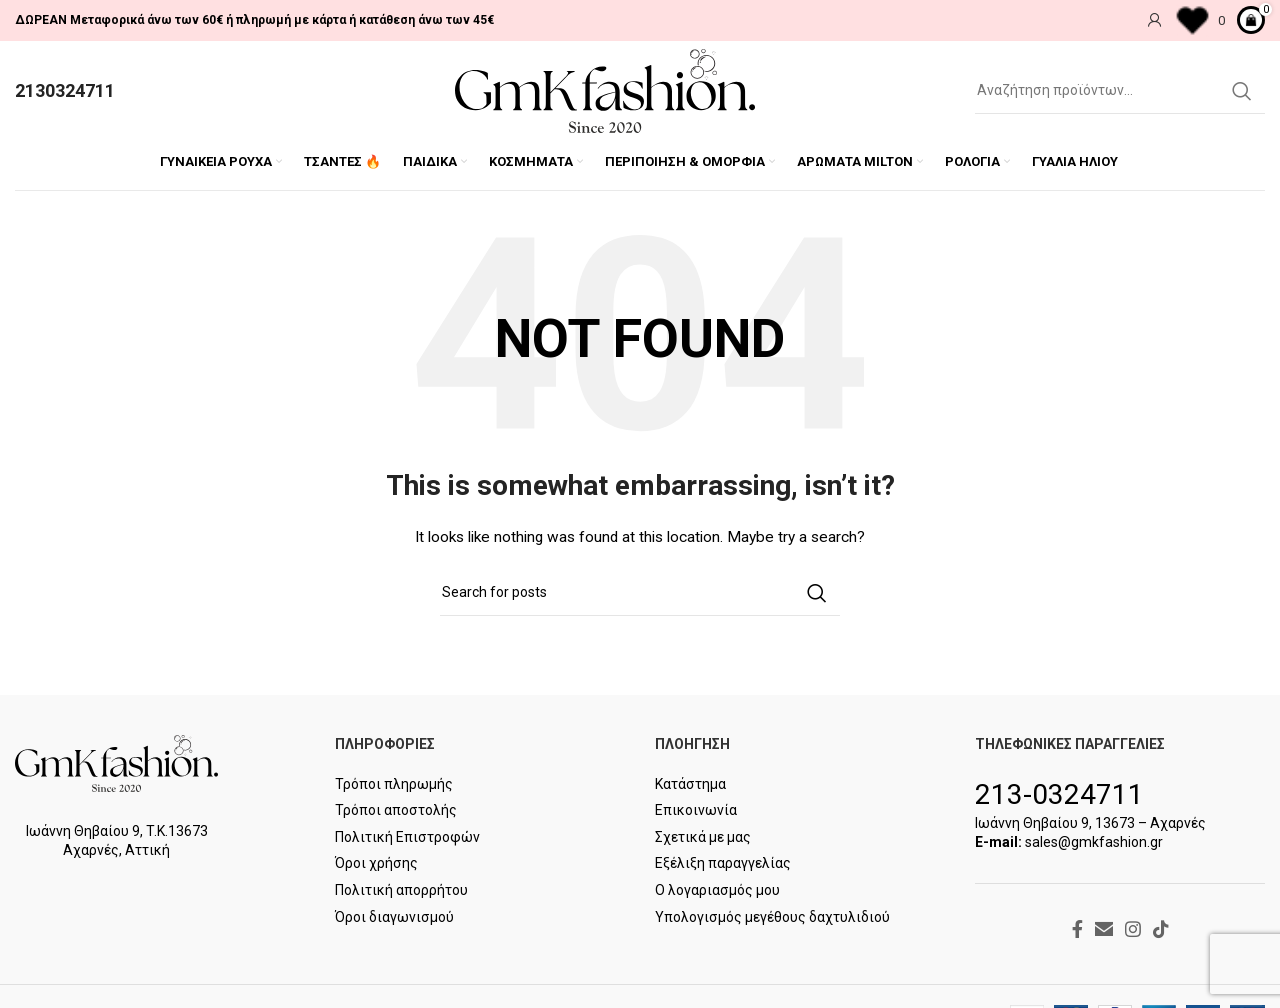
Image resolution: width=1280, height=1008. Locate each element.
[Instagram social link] (1133, 929)
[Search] (1120, 91)
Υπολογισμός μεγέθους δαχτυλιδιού (772, 917)
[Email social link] (1104, 929)
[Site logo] (605, 90)
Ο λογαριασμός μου (717, 890)
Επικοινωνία (696, 810)
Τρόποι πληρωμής (394, 784)
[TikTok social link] (1161, 929)
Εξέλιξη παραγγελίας (723, 863)
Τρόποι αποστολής (396, 810)
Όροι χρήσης (376, 863)
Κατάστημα (690, 784)
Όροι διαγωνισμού (394, 917)
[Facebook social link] (1077, 929)
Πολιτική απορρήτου (401, 890)
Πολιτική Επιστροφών (407, 837)
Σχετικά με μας (703, 837)
